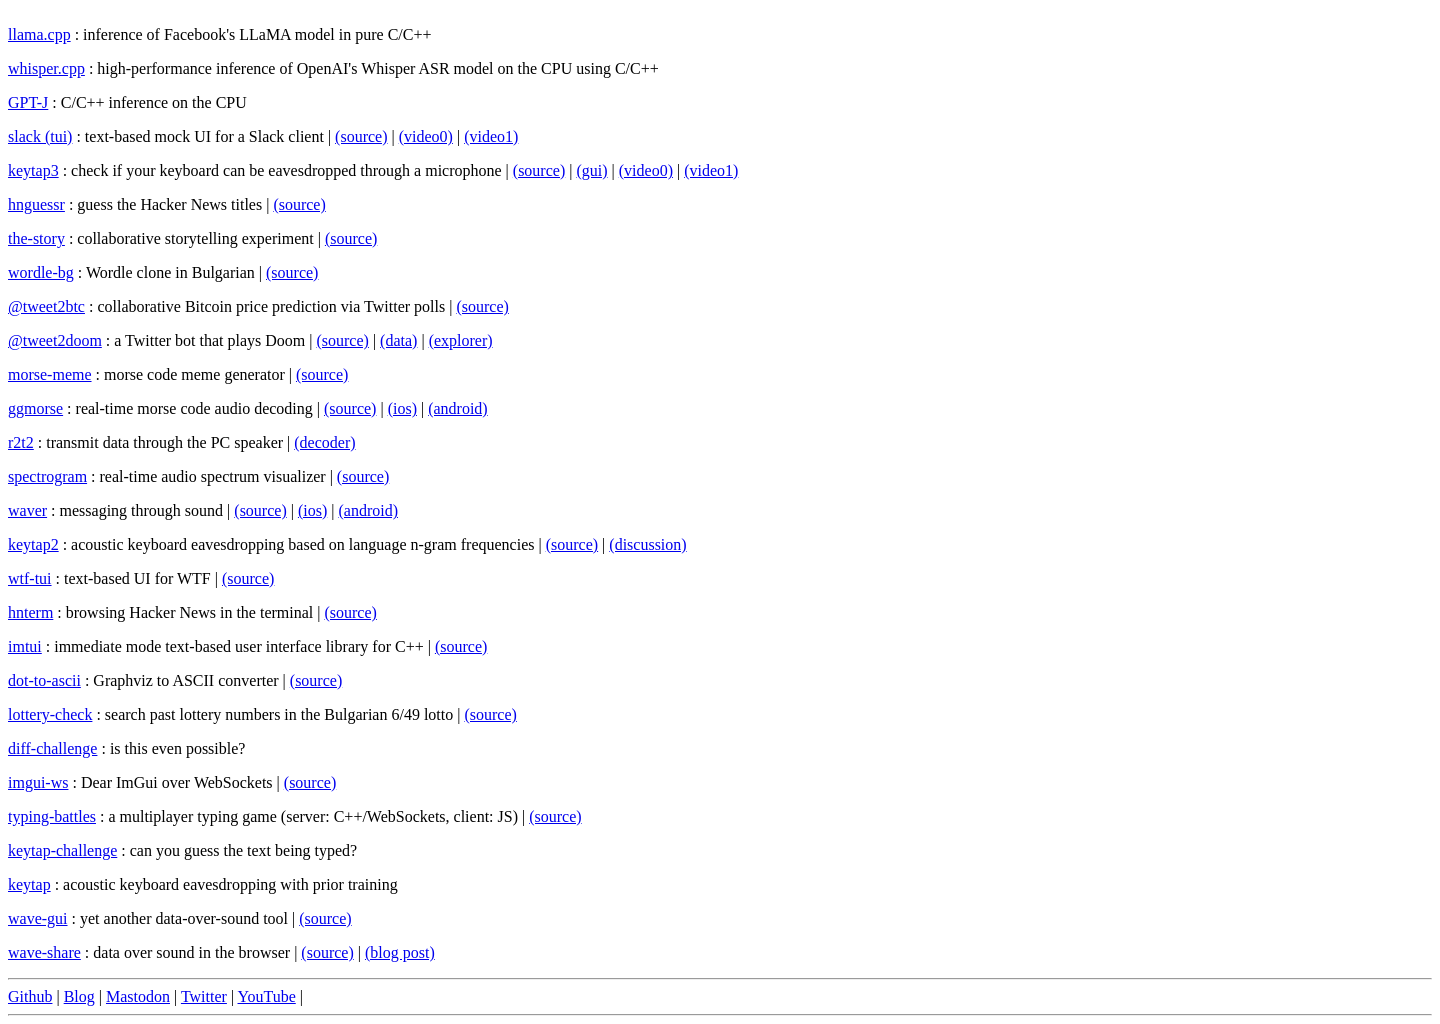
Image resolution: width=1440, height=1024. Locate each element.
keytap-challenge (62, 850)
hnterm (30, 612)
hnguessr (36, 204)
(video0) (426, 136)
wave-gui (38, 918)
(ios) (402, 408)
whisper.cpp (46, 68)
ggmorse (35, 408)
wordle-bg (41, 272)
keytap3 (33, 170)
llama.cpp (39, 34)
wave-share (44, 952)
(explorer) (461, 340)
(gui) (591, 170)
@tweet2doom (55, 340)
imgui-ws (38, 782)
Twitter (204, 996)
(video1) (491, 136)
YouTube (267, 996)
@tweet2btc (46, 306)
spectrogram (47, 476)
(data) (398, 340)
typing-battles (52, 816)
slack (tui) (40, 136)
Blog (79, 996)
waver (27, 510)
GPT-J (28, 102)
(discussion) (647, 544)
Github (30, 996)
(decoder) (324, 442)
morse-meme (50, 374)
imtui (25, 646)
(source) (361, 136)
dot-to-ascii (44, 680)
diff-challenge (52, 748)
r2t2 (21, 442)
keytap (29, 884)
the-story (36, 238)
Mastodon (138, 996)
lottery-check (50, 714)
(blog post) (400, 952)
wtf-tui (30, 578)
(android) (458, 408)
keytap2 (33, 544)
